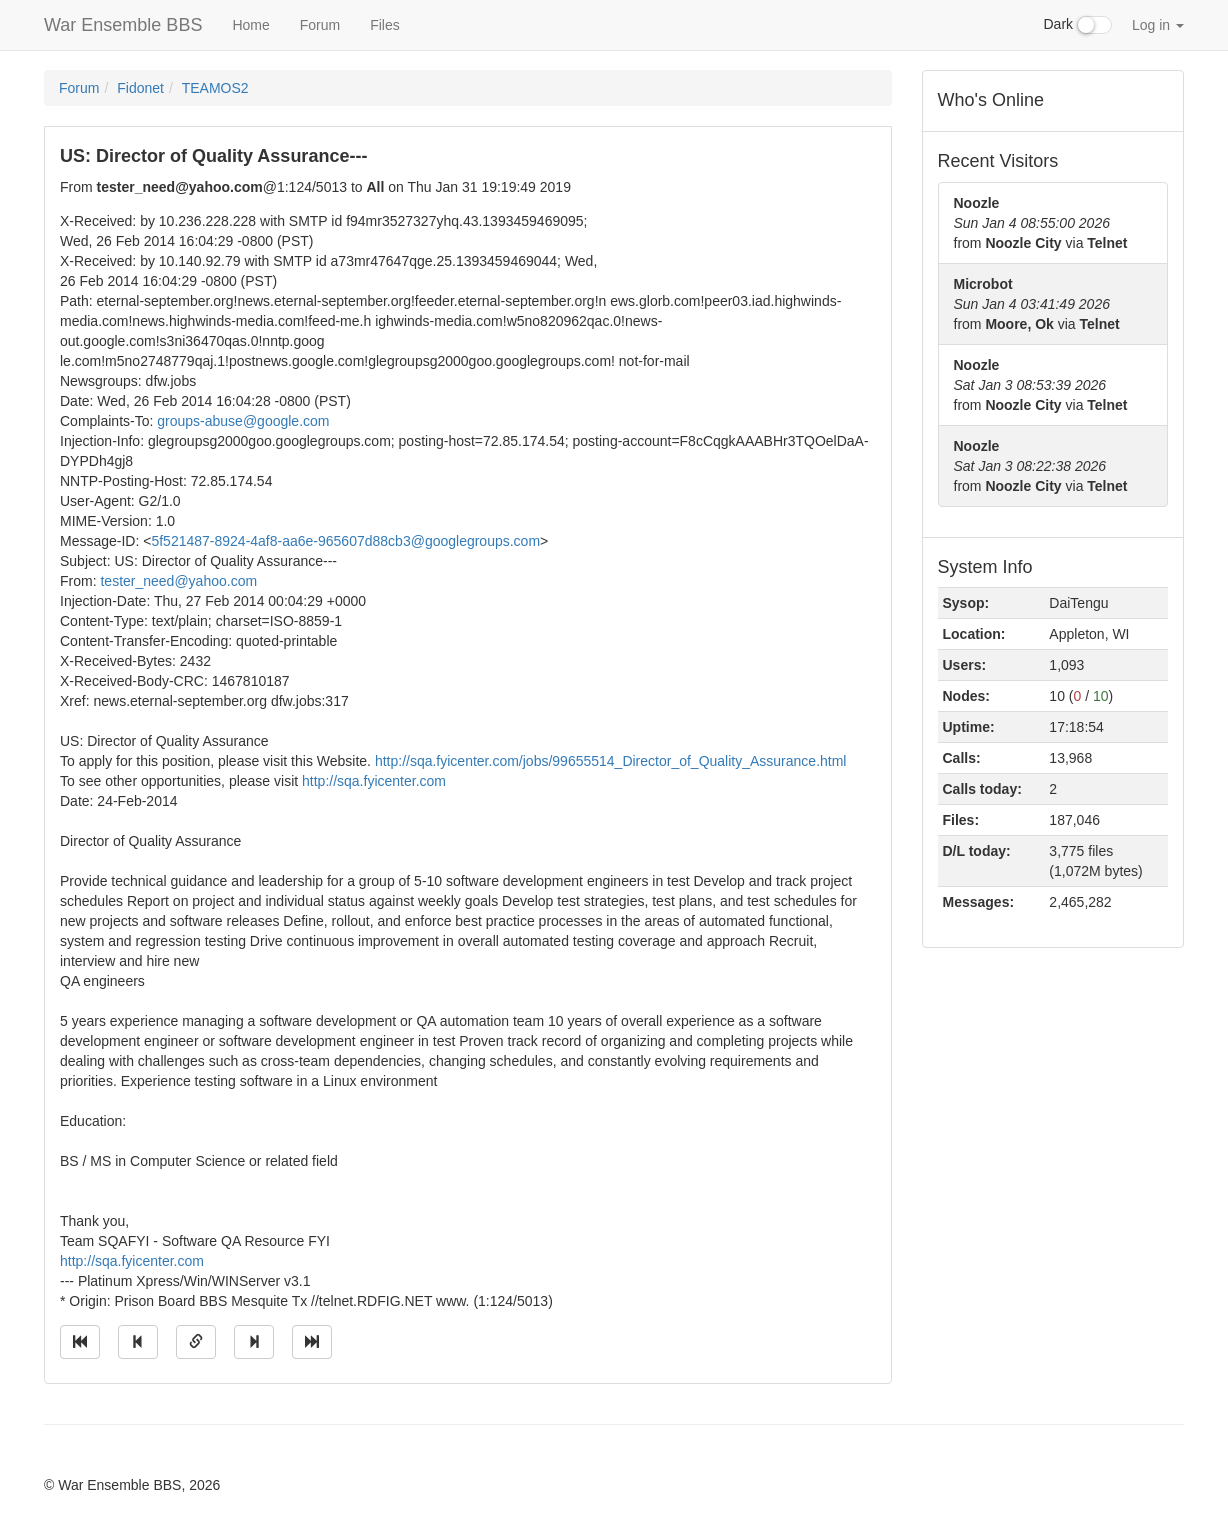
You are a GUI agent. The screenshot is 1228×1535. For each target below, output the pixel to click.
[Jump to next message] (254, 1342)
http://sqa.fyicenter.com (374, 781)
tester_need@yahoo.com (178, 581)
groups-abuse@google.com (243, 421)
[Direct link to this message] (196, 1342)
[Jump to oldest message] (80, 1342)
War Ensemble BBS (123, 25)
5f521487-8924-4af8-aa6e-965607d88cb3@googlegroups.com (345, 541)
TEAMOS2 (215, 88)
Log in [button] (1158, 25)
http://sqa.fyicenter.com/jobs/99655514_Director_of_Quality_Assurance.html (611, 761)
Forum (320, 25)
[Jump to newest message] (312, 1342)
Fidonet (140, 88)
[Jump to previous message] (138, 1342)
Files (385, 25)
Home (250, 25)
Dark (1078, 25)
